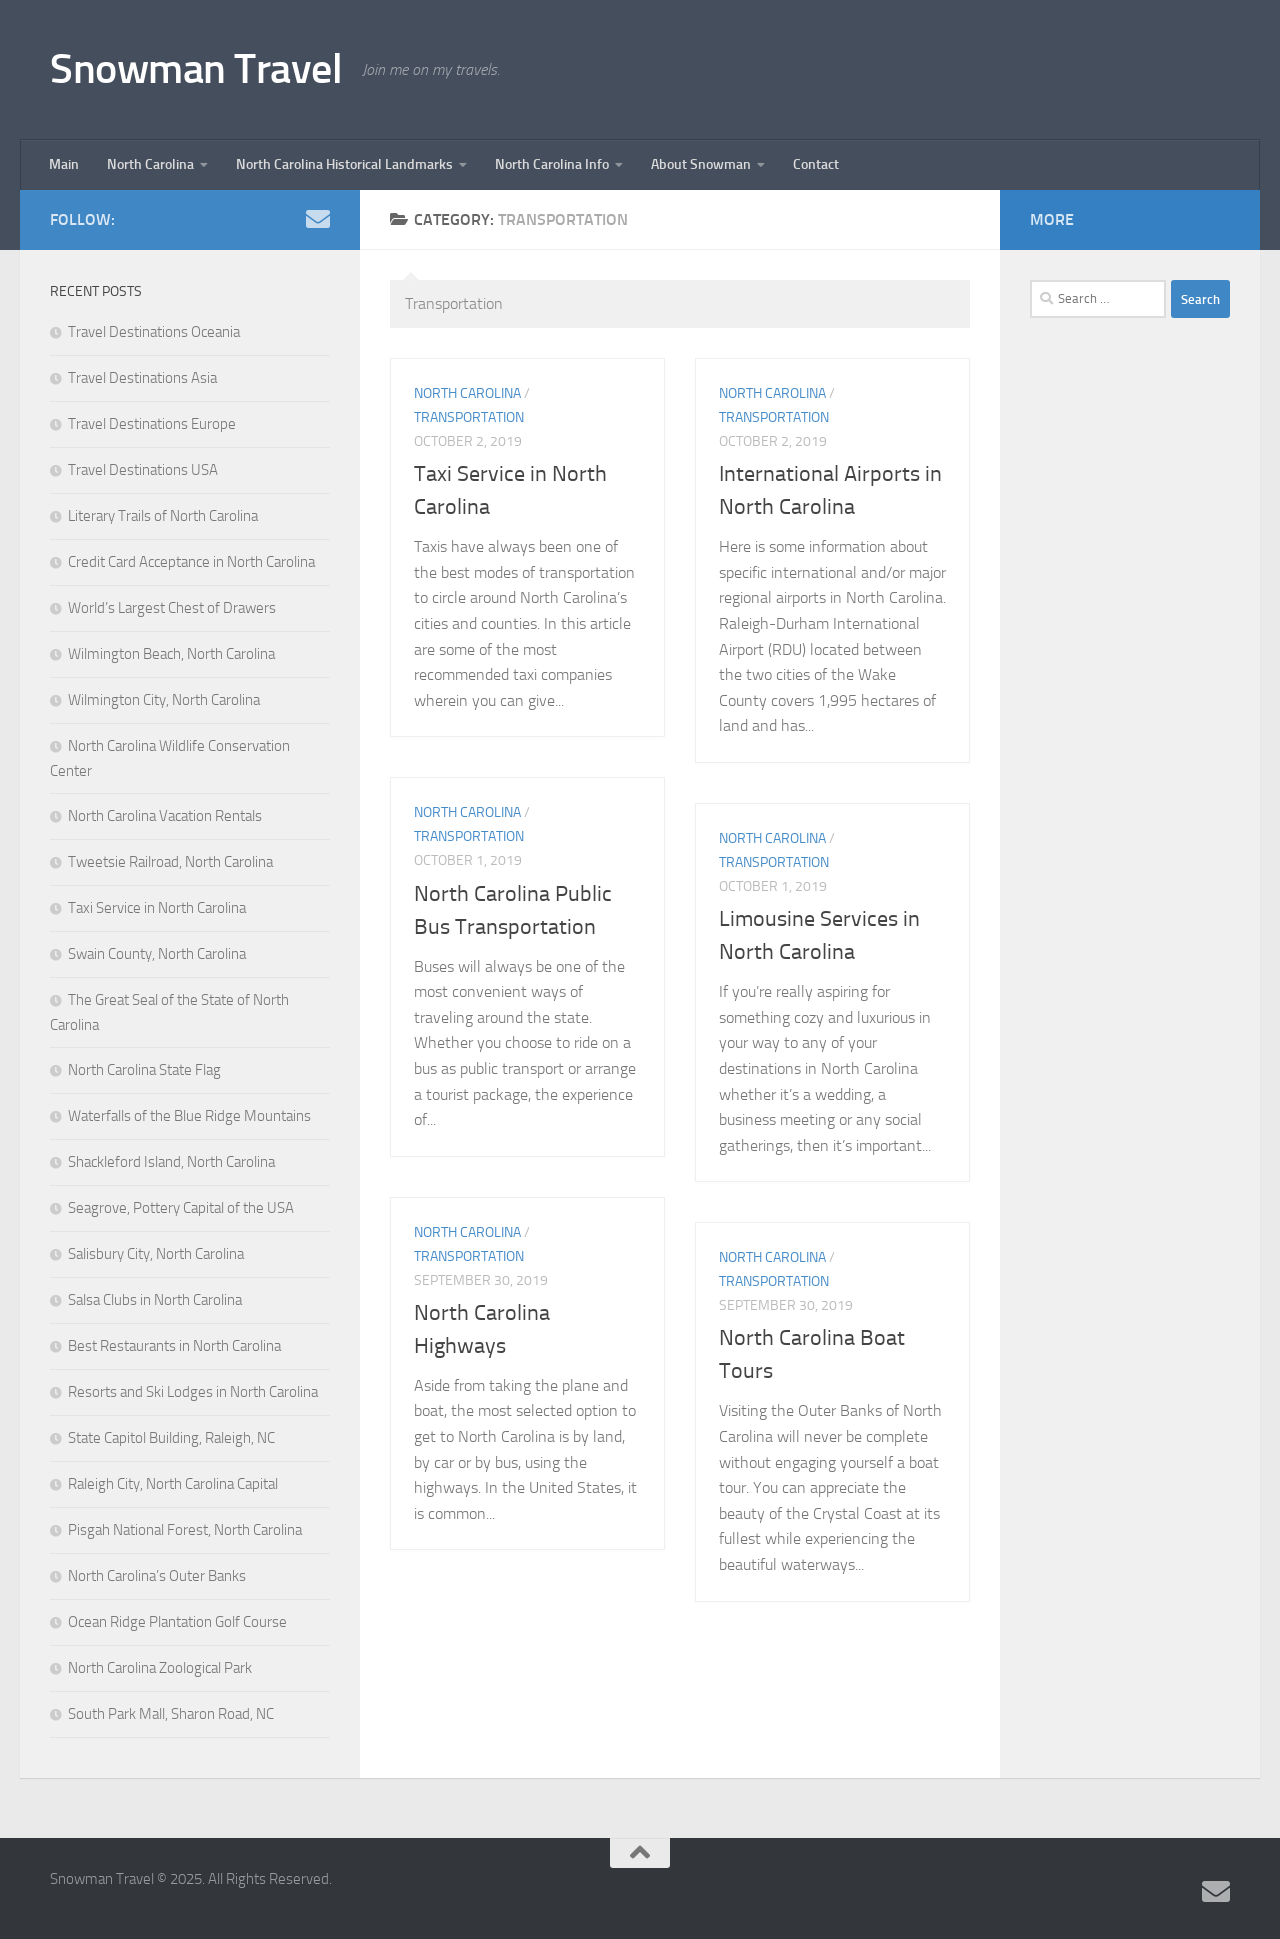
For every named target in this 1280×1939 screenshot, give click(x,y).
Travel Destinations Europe (152, 424)
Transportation (469, 417)
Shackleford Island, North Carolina (171, 1162)
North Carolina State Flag (144, 1070)
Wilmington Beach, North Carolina (171, 654)
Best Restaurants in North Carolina (174, 1346)
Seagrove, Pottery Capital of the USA (181, 1208)
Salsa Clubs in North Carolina (155, 1300)
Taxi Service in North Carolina (157, 908)
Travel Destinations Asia (142, 378)
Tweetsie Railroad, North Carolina (170, 862)
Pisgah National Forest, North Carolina (185, 1530)
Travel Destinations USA (143, 470)
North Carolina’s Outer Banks (157, 1576)
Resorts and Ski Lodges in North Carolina (193, 1392)
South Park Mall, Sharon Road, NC (171, 1714)
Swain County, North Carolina (157, 954)
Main (64, 164)
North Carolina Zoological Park (160, 1668)
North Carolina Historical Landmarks (344, 164)
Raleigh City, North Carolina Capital (173, 1484)
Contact (816, 164)
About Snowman (701, 164)
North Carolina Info (552, 164)
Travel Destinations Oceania (154, 332)
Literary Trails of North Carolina (163, 516)
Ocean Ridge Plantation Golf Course (177, 1622)
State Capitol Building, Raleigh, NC (171, 1438)
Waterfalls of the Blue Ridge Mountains (189, 1116)
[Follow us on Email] (318, 219)
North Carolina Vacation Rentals (165, 816)
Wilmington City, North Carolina (164, 700)
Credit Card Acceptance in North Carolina (191, 562)
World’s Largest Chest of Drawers (172, 608)
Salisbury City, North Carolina (156, 1254)
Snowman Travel (196, 69)
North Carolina (150, 164)
